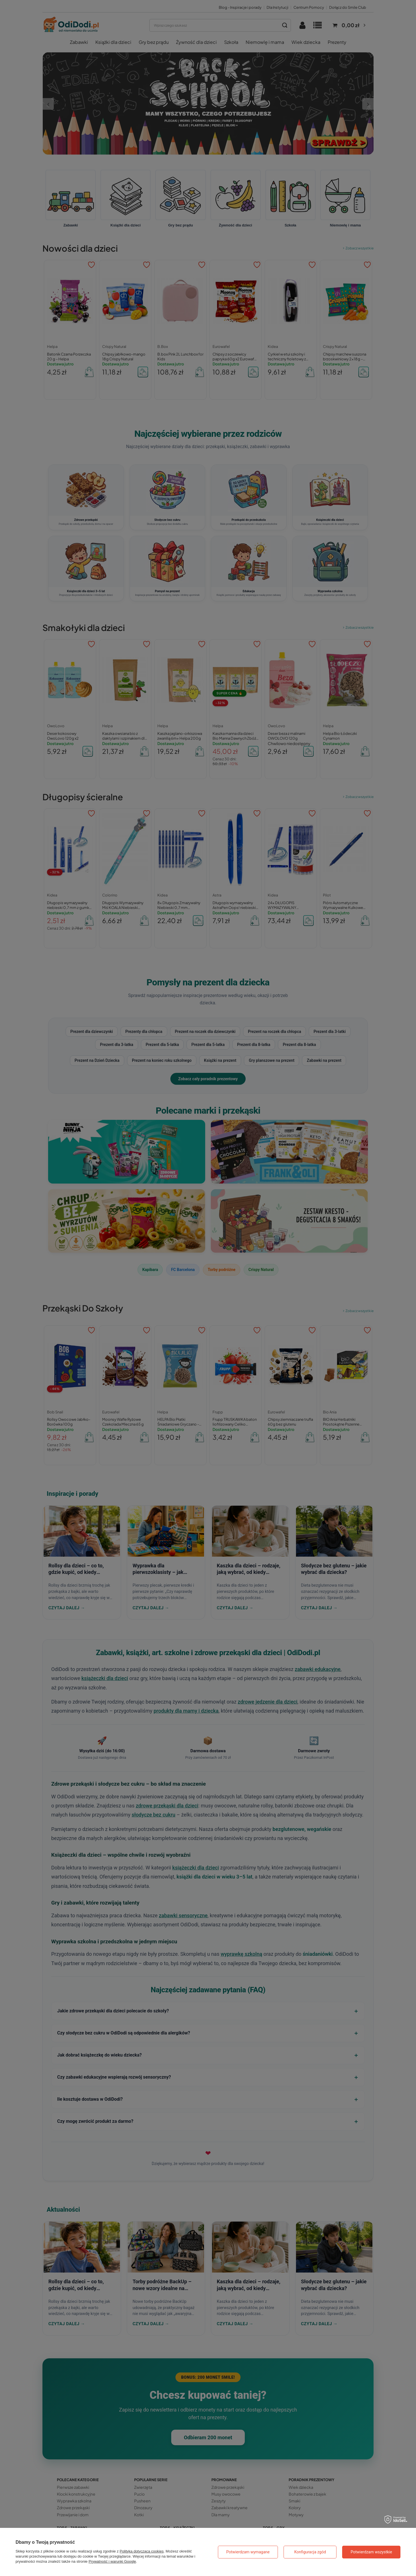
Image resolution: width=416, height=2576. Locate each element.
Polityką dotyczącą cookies (142, 2551)
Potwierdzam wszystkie (371, 2552)
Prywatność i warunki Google (112, 2561)
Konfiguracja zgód (310, 2552)
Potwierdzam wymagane (248, 2552)
